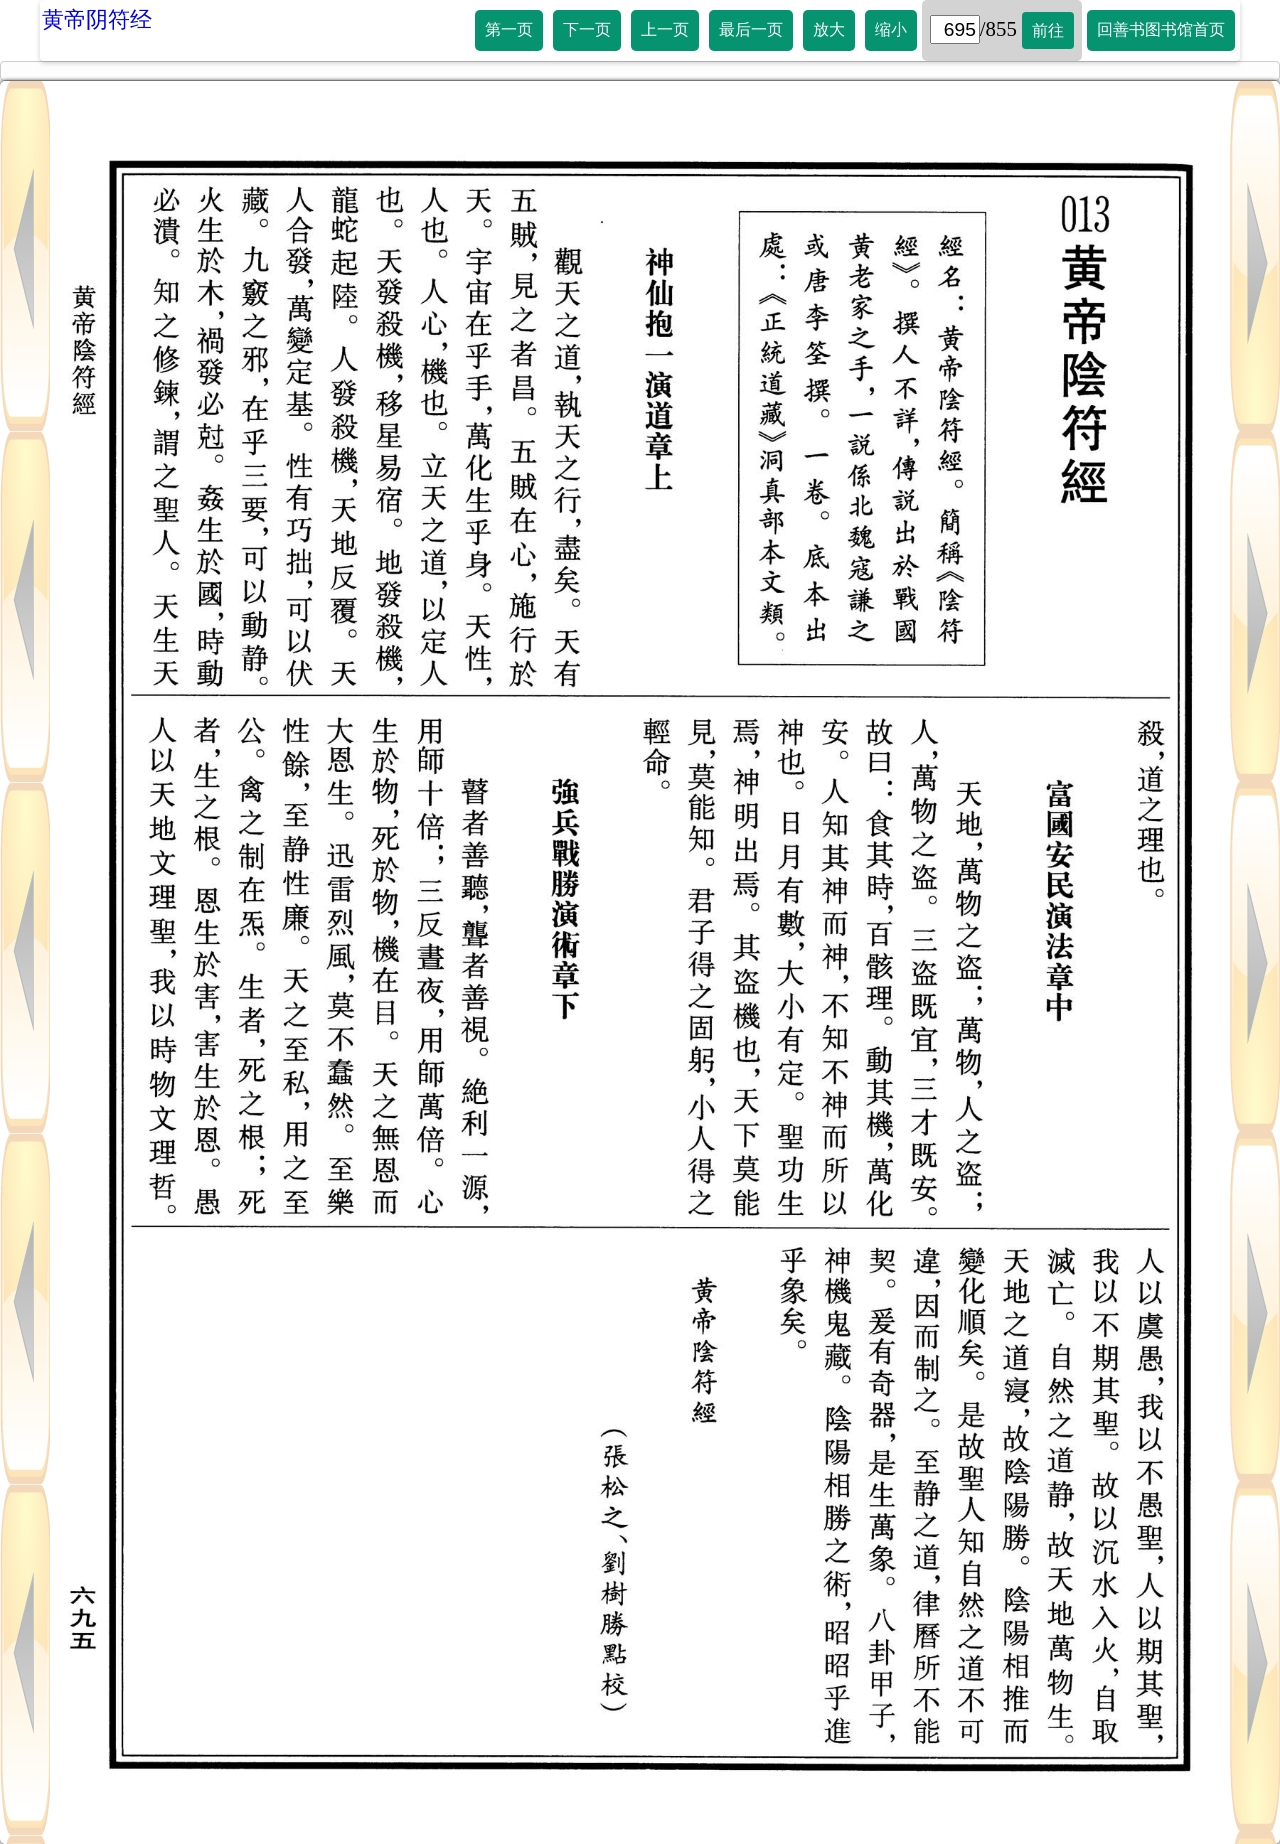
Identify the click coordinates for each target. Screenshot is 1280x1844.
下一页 (587, 29)
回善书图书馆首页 (1161, 29)
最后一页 (751, 29)
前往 (1048, 30)
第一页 (509, 29)
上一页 (665, 29)
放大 (829, 29)
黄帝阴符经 (97, 19)
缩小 (891, 29)
